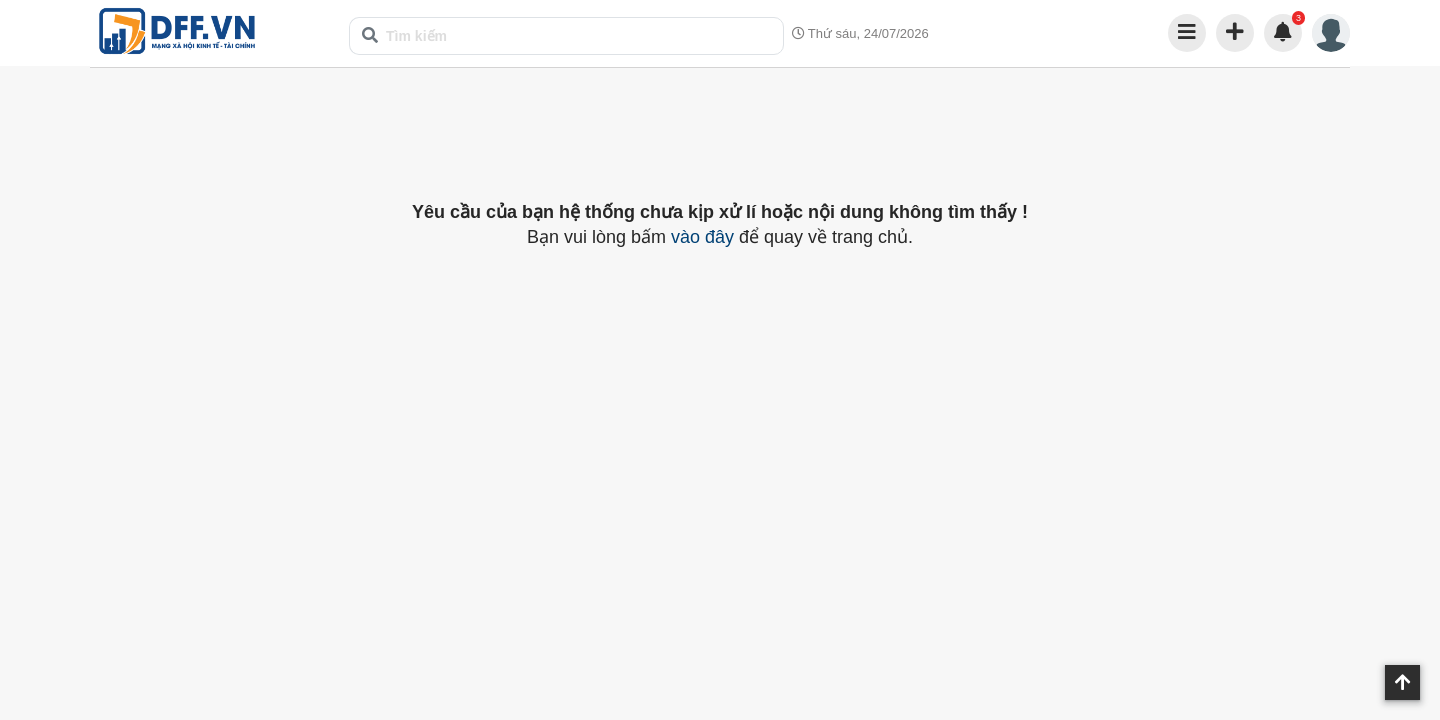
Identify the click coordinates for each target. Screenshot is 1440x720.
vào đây (702, 237)
